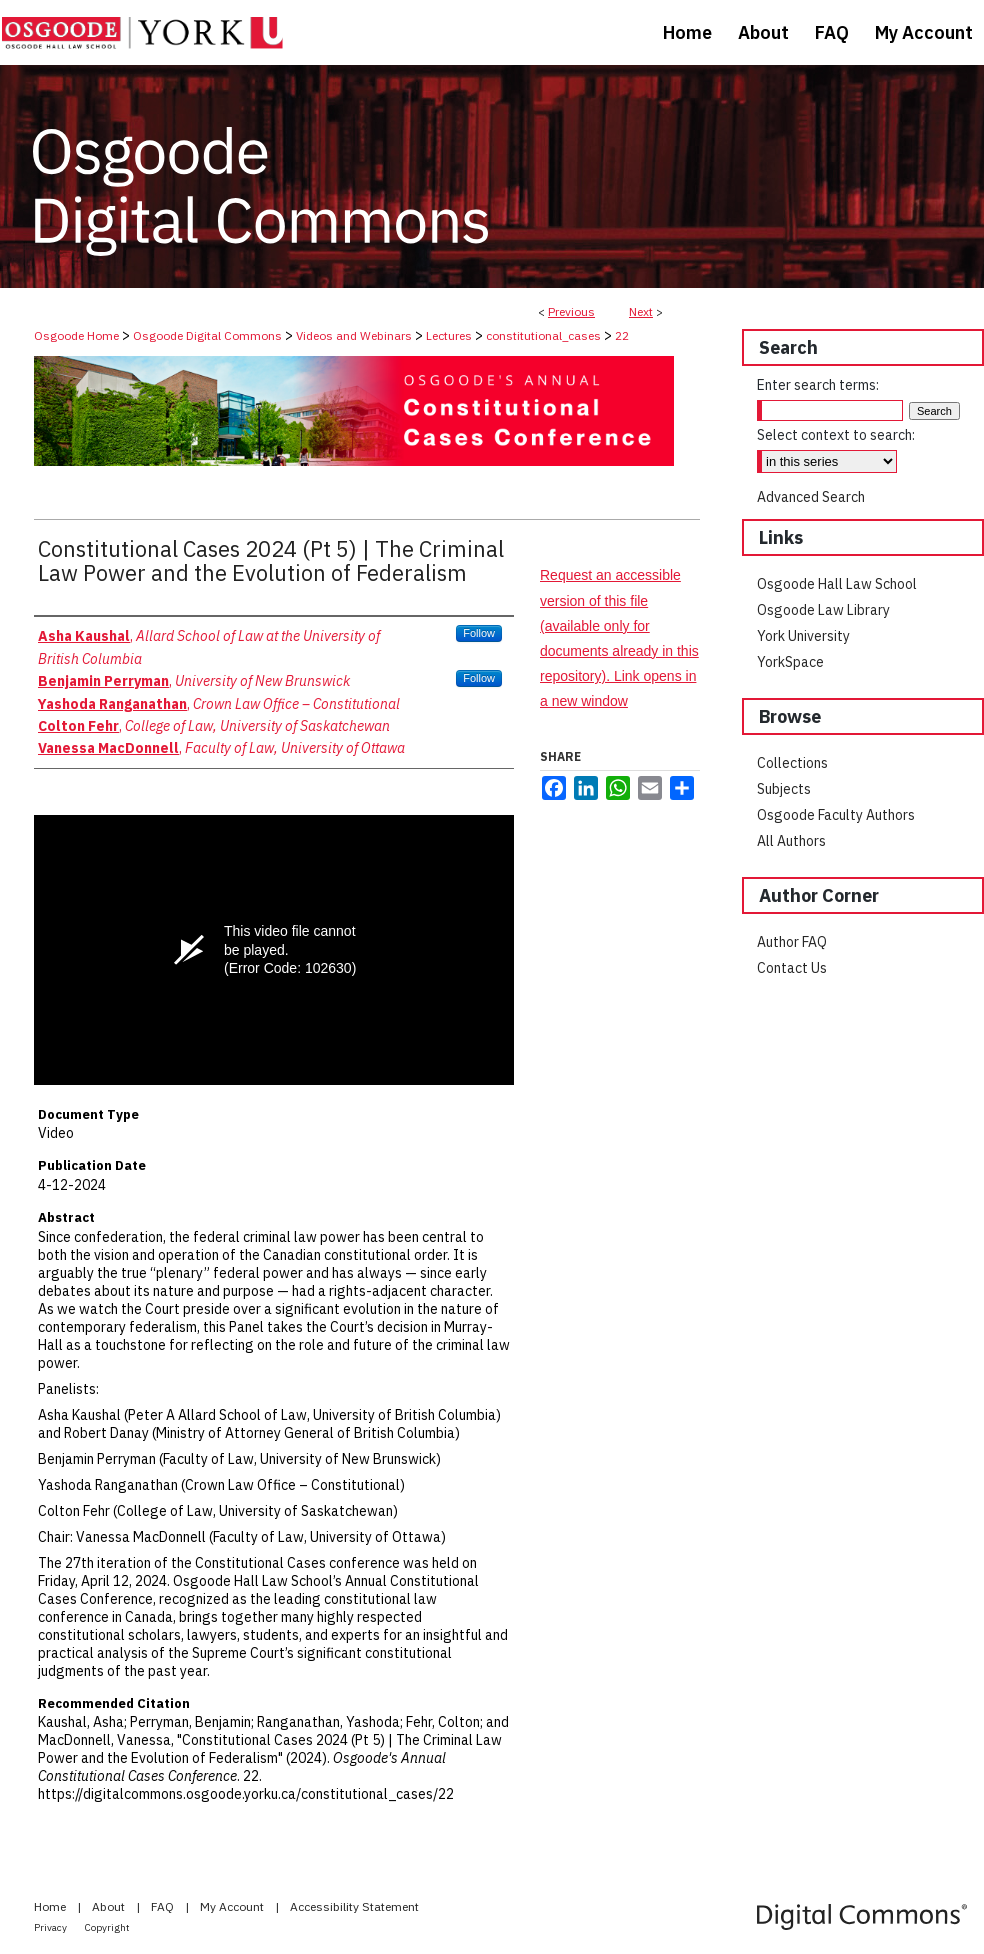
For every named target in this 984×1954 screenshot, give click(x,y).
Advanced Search (811, 497)
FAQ (164, 1906)
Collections (792, 763)
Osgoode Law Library (823, 610)
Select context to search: (836, 435)
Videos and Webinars (354, 335)
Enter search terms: (818, 385)
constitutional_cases (543, 335)
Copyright (107, 1927)
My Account (233, 1906)
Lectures (449, 335)
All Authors (791, 841)
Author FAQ (792, 942)
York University (803, 636)
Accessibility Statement (354, 1906)
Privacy (51, 1927)
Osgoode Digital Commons (207, 335)
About (110, 1906)
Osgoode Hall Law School (837, 584)
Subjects (784, 789)
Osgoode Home (76, 335)
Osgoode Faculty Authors (836, 815)
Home (51, 1906)
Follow (479, 633)
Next (641, 311)
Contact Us (792, 968)
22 (622, 335)
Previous (571, 311)
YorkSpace (790, 662)
